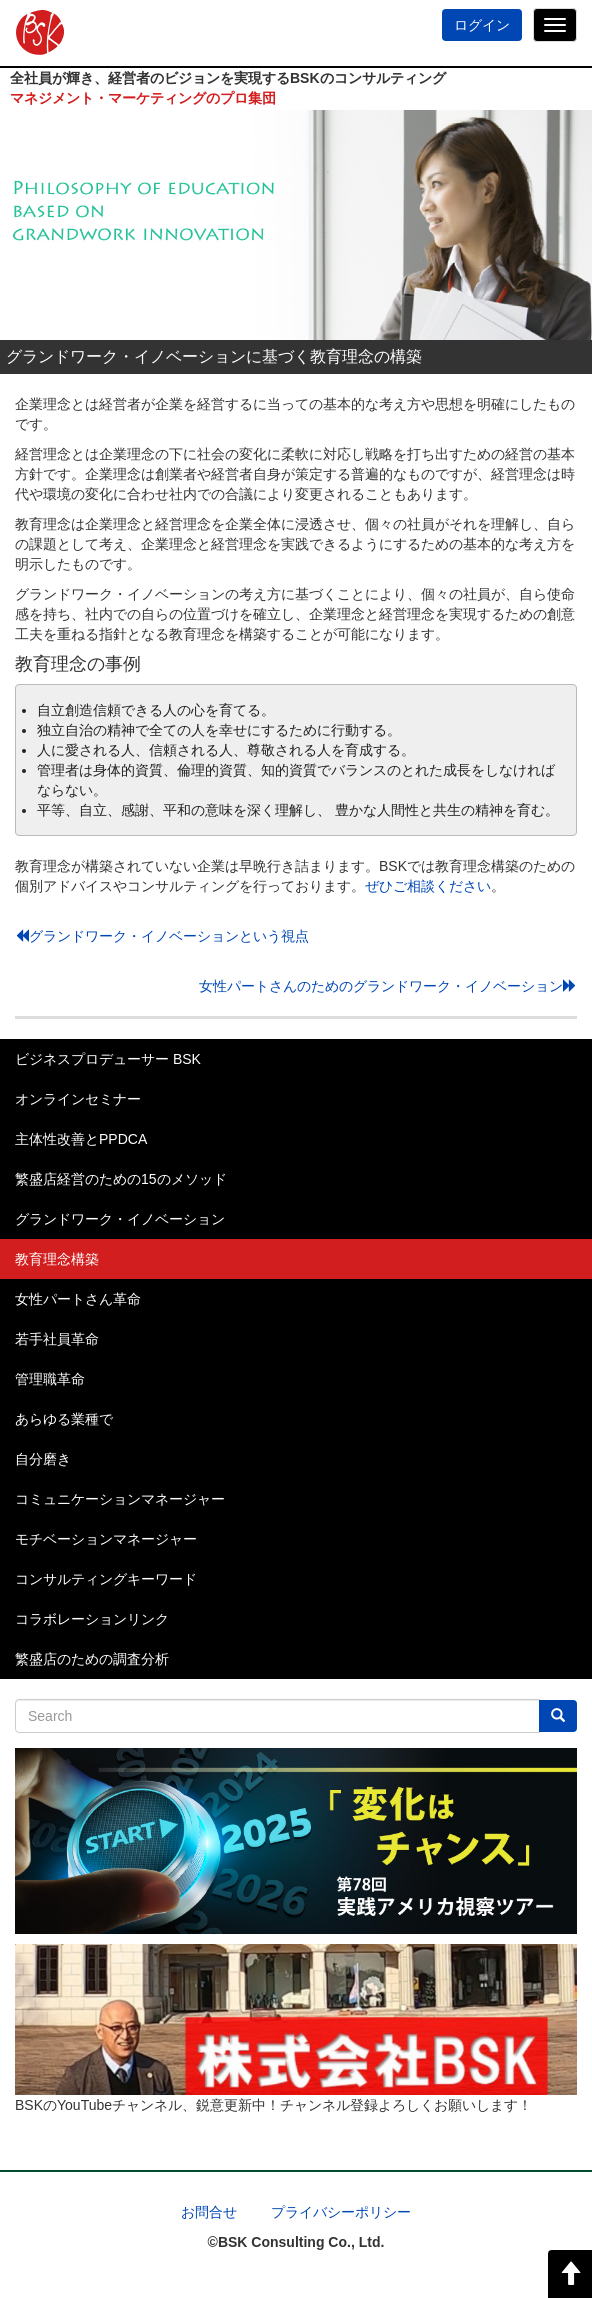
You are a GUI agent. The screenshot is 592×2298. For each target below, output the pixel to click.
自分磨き (43, 1459)
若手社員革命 (57, 1339)
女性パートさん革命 (78, 1299)
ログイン (482, 25)
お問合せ (209, 2212)
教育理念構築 (57, 1259)
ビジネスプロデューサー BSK (108, 1059)
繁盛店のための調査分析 (92, 1659)
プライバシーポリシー (341, 2212)
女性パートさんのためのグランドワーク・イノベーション (388, 986)
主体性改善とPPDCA (81, 1139)
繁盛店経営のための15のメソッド (121, 1179)
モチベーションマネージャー (106, 1539)
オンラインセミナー (78, 1099)
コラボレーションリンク (92, 1619)
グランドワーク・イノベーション (120, 1219)
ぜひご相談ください (428, 886)
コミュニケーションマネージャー (120, 1499)
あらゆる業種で (64, 1419)
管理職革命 (50, 1379)
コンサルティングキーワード (106, 1579)
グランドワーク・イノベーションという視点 (162, 936)
